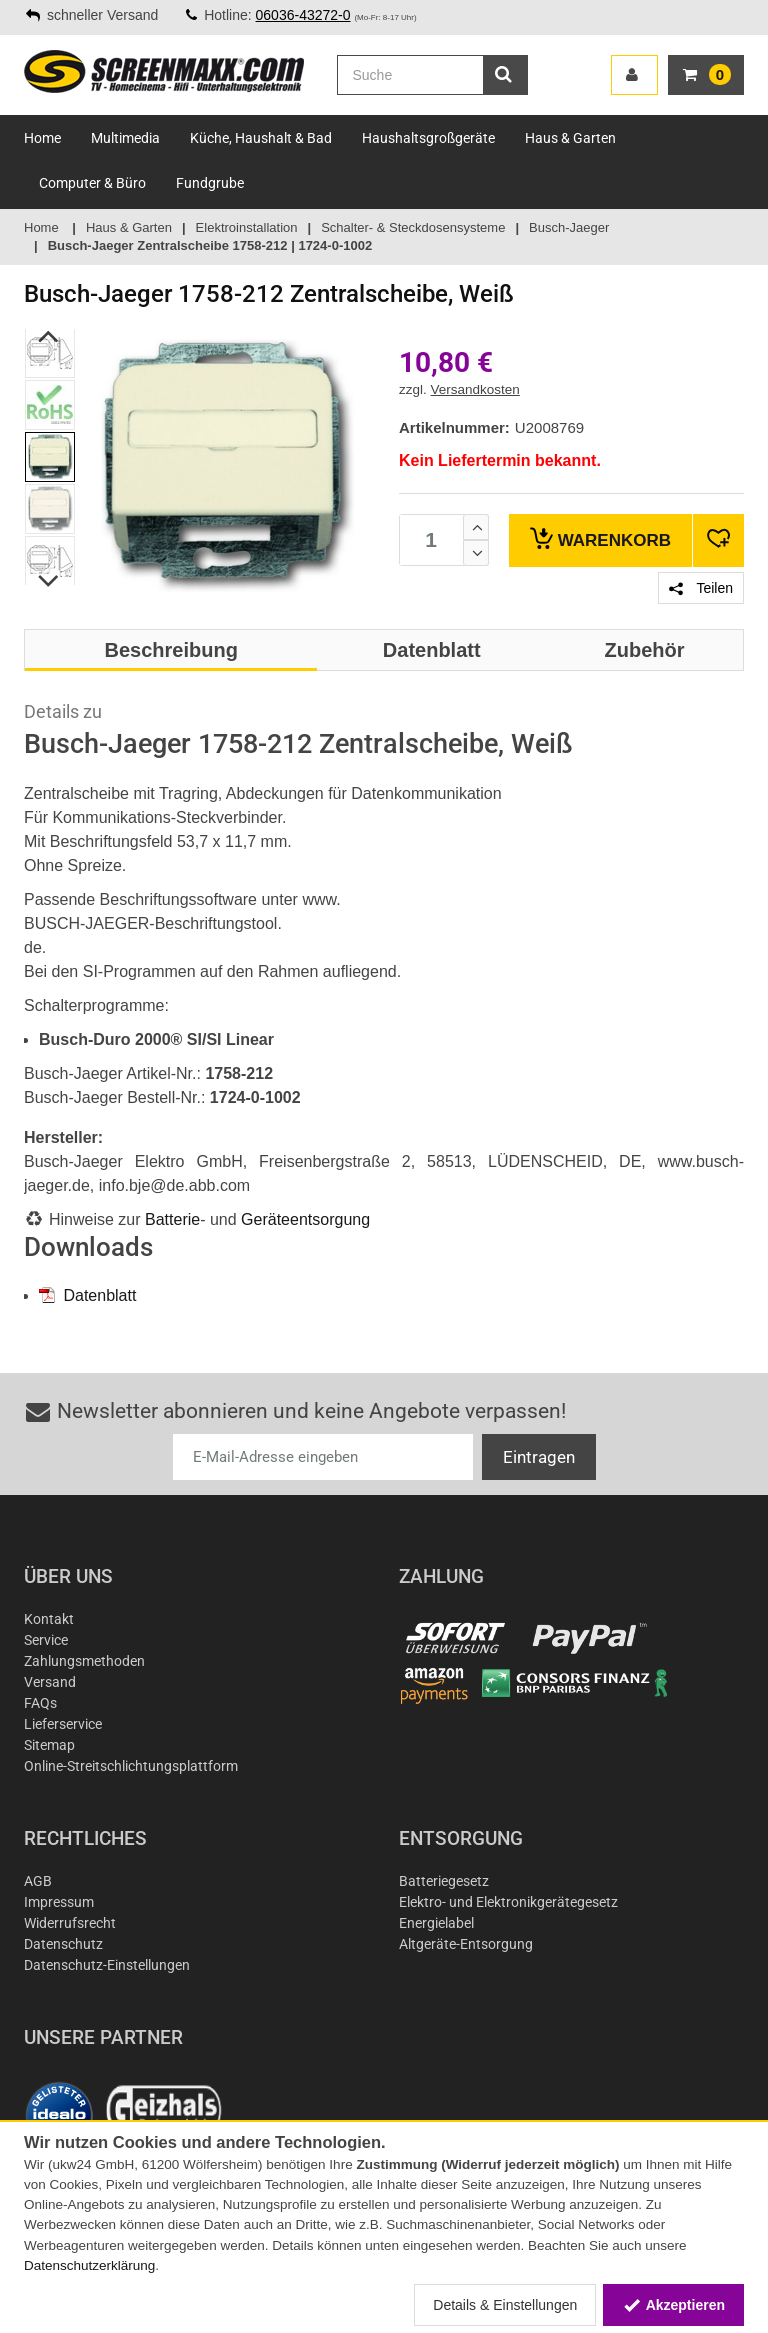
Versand (50, 1682)
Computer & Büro (92, 183)
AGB (38, 1881)
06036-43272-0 (303, 15)
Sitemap (49, 1745)
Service (46, 1640)
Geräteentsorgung (305, 1219)
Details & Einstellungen (505, 2305)
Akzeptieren (673, 2305)
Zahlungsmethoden (84, 1661)
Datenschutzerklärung (89, 2265)
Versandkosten (475, 389)
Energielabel (436, 1923)
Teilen (701, 588)
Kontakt (49, 1619)
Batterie (172, 1219)
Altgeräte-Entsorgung (466, 1944)
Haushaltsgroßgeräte (428, 138)
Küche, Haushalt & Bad (261, 138)
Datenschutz (63, 1944)
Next (49, 581)
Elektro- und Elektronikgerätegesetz (508, 1902)
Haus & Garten (570, 138)
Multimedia (125, 138)
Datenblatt (87, 1295)
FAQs (40, 1703)
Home (42, 138)
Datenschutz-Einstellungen (107, 1965)
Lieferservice (63, 1724)
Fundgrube (210, 183)
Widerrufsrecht (70, 1923)
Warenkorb (600, 538)
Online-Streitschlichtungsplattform (131, 1766)
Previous (49, 336)
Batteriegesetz (444, 1881)
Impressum (59, 1902)
